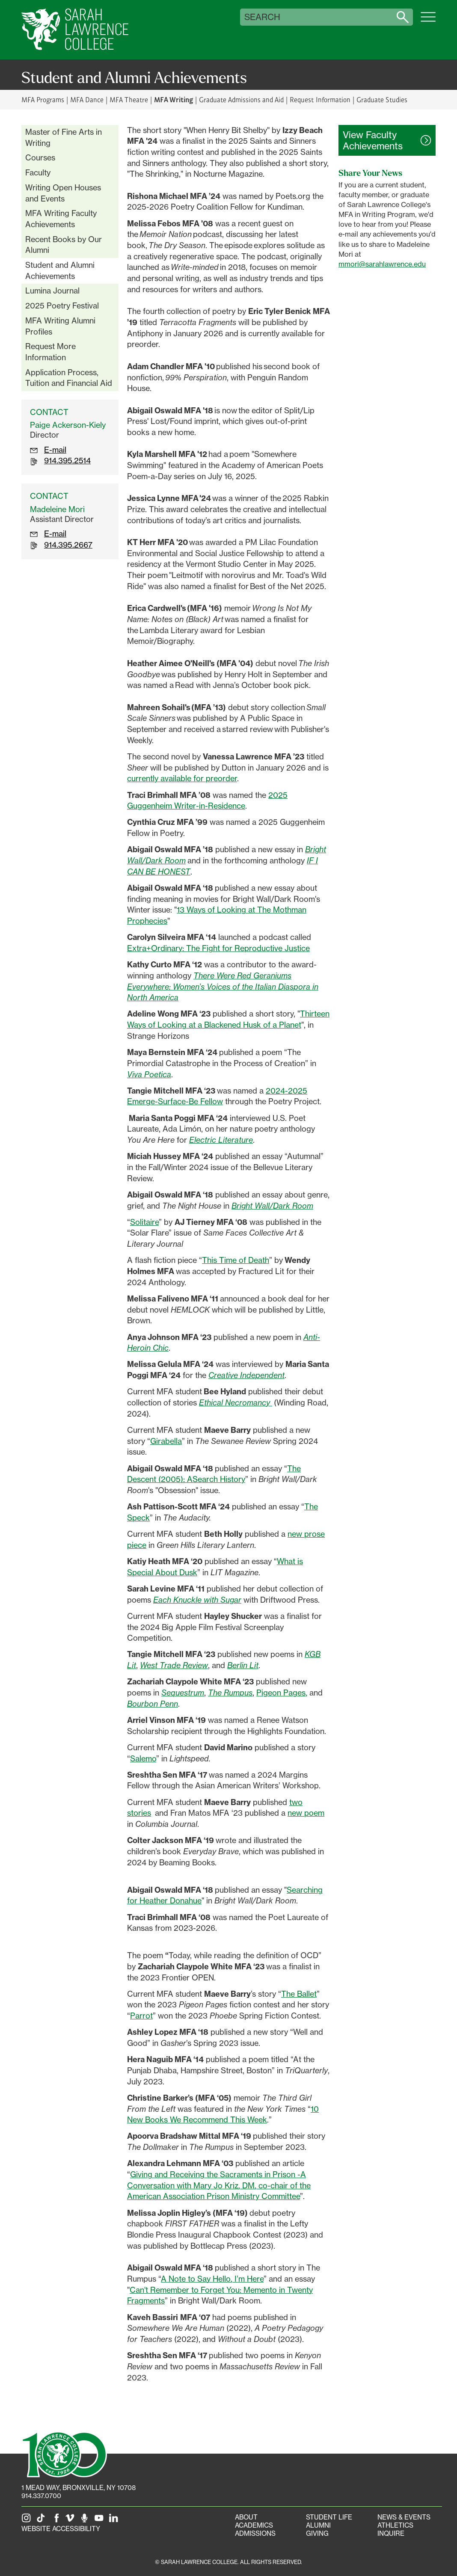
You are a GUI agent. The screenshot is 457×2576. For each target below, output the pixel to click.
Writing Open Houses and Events (63, 193)
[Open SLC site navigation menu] (428, 21)
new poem (306, 1812)
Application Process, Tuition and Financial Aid (68, 378)
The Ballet (299, 1993)
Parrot (141, 2015)
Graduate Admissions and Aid (241, 99)
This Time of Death (235, 1260)
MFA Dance (87, 99)
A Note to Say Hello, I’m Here (212, 2278)
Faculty (37, 172)
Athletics (395, 2525)
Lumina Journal (52, 290)
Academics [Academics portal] (254, 2525)
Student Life (329, 2517)
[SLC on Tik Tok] (42, 2521)
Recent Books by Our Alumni (63, 244)
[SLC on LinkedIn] (115, 2521)
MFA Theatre (129, 99)
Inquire (390, 2533)
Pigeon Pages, (281, 1692)
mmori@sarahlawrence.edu (382, 264)
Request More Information (50, 351)
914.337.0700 (41, 2496)
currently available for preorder (182, 778)
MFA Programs (42, 99)
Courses (40, 157)
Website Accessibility (60, 2529)
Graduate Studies (381, 99)
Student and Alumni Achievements (60, 270)
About (246, 2517)
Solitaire (144, 1222)
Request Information (320, 99)
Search (262, 17)
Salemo (143, 1758)
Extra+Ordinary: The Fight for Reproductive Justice (218, 948)
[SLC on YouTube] (100, 2521)
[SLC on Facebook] (56, 2521)
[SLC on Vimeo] (71, 2521)
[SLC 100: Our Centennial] (64, 2453)
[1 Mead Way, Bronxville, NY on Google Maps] (78, 2488)
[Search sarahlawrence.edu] (402, 17)
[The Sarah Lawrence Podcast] (86, 2521)
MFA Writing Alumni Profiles (60, 326)
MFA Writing (173, 99)
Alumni (318, 2525)
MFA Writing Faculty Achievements (61, 218)
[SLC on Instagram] (27, 2521)
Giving (317, 2533)
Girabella (166, 1441)
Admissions (255, 2533)
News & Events (403, 2517)
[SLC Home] (74, 30)
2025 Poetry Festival (62, 305)
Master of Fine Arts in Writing (63, 137)
